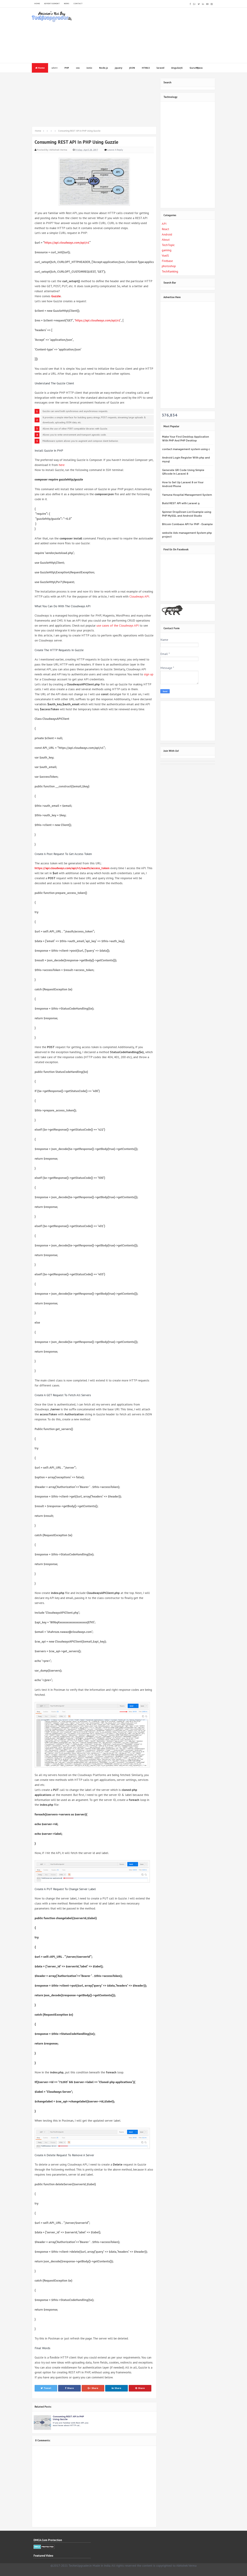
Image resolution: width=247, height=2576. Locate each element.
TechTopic (168, 245)
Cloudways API (139, 596)
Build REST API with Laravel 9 (180, 503)
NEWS (66, 3)
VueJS (165, 255)
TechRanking (170, 271)
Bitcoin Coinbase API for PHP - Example (187, 524)
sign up (148, 674)
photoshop (169, 266)
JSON (132, 67)
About (166, 240)
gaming (166, 250)
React (165, 229)
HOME (37, 3)
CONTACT (78, 3)
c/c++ (55, 67)
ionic (89, 67)
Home (40, 67)
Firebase (167, 261)
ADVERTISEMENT (52, 3)
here (62, 465)
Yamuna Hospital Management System (187, 494)
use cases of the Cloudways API (118, 625)
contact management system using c (186, 449)
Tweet (46, 2388)
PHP (67, 67)
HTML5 (146, 67)
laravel (160, 67)
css (78, 67)
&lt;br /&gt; (183, 577)
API (164, 224)
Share (69, 2388)
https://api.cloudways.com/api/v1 (66, 242)
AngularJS (177, 67)
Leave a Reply (115, 150)
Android (167, 234)
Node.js (103, 67)
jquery (118, 67)
